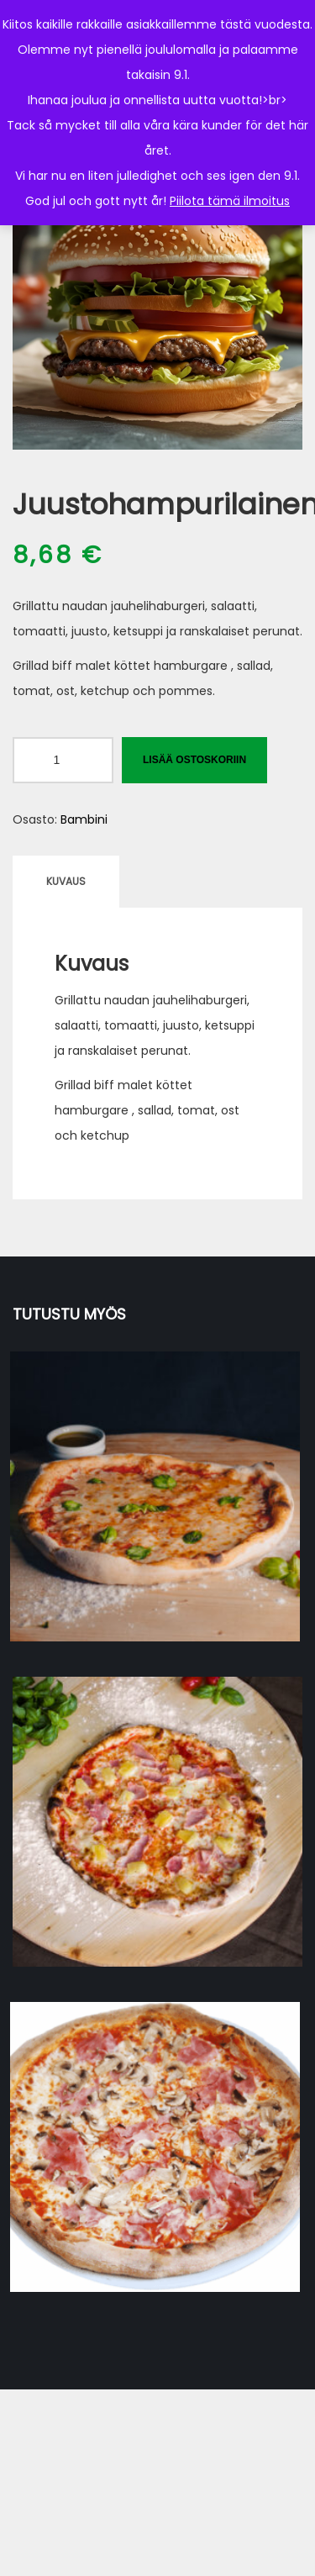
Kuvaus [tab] (66, 881)
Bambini (84, 819)
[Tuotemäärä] (63, 760)
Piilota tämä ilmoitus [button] (230, 200)
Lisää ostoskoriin (194, 760)
